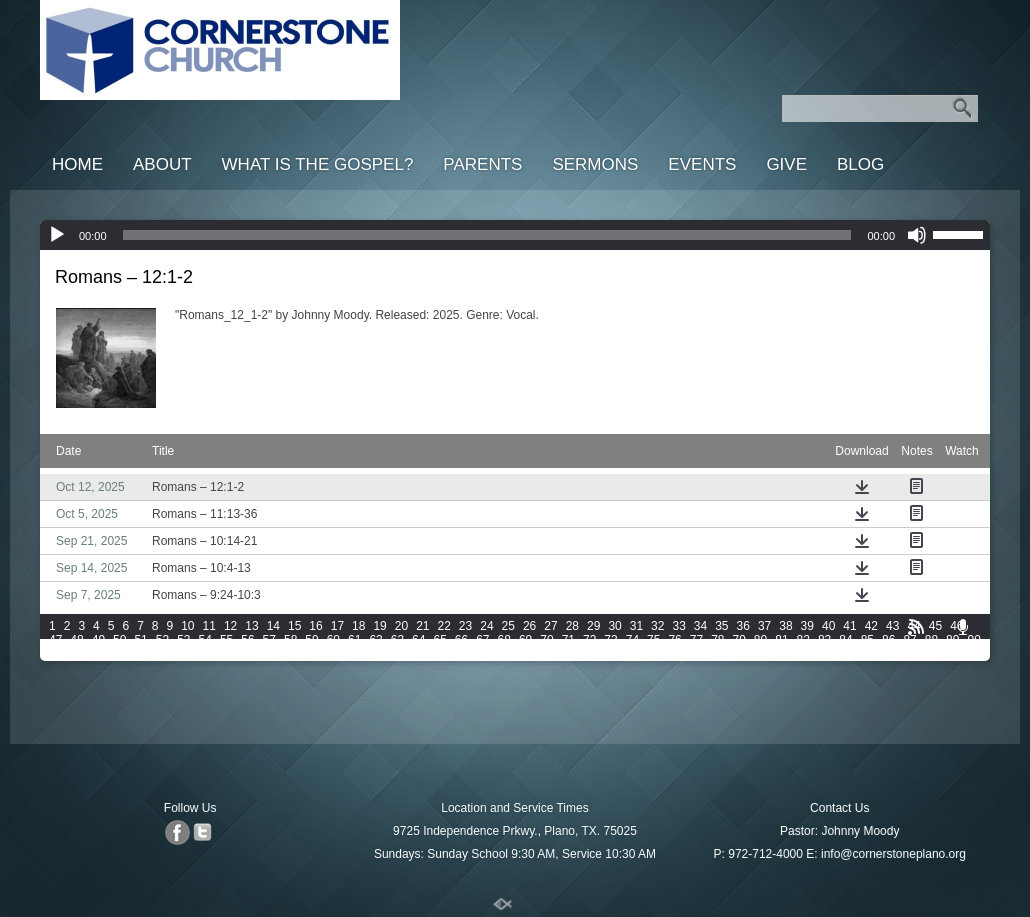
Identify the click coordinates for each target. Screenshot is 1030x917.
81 (781, 640)
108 (475, 654)
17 (337, 626)
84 (845, 640)
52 (162, 640)
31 (636, 626)
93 (98, 654)
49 (98, 640)
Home (77, 164)
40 (828, 626)
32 (657, 626)
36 (743, 626)
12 (230, 626)
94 (119, 654)
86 (888, 640)
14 (273, 626)
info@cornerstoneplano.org (893, 854)
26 (529, 626)
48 (76, 640)
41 (849, 626)
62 (375, 640)
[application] (515, 235)
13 (251, 626)
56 (247, 640)
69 (525, 640)
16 (315, 626)
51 (140, 640)
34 (700, 626)
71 (568, 640)
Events (702, 164)
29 (593, 626)
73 (610, 640)
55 (226, 640)
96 (162, 654)
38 (785, 626)
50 (119, 640)
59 (311, 640)
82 (803, 640)
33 (678, 626)
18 (358, 626)
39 (807, 626)
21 (422, 626)
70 (546, 640)
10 (187, 626)
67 (482, 640)
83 (824, 640)
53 (183, 640)
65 (439, 640)
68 (504, 640)
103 (335, 654)
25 (508, 626)
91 (55, 654)
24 (486, 626)
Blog (860, 164)
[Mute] (917, 235)
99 (226, 654)
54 (205, 640)
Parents (482, 164)
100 (251, 654)
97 (183, 654)
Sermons (595, 164)
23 (465, 626)
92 (76, 654)
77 (696, 640)
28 (572, 626)
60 (333, 640)
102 (307, 654)
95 (140, 654)
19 (379, 626)
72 (589, 640)
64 (418, 640)
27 (550, 626)
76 (674, 640)
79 (739, 640)
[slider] (487, 235)
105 (391, 654)
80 (760, 640)
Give (786, 164)
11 (209, 626)
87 (909, 640)
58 (290, 640)
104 (363, 654)
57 (269, 640)
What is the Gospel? (318, 164)
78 (717, 640)
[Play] (57, 235)
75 (653, 640)
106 (419, 654)
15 (294, 626)
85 (867, 640)
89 (952, 640)
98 (205, 654)
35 (721, 626)
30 (614, 626)
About (162, 164)
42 (871, 626)
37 (764, 626)
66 (461, 640)
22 (444, 626)
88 (931, 640)
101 (279, 654)
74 (632, 640)
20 (401, 626)
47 (55, 640)
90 (973, 640)
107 (447, 654)
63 (397, 640)
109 (504, 654)
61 (354, 640)
